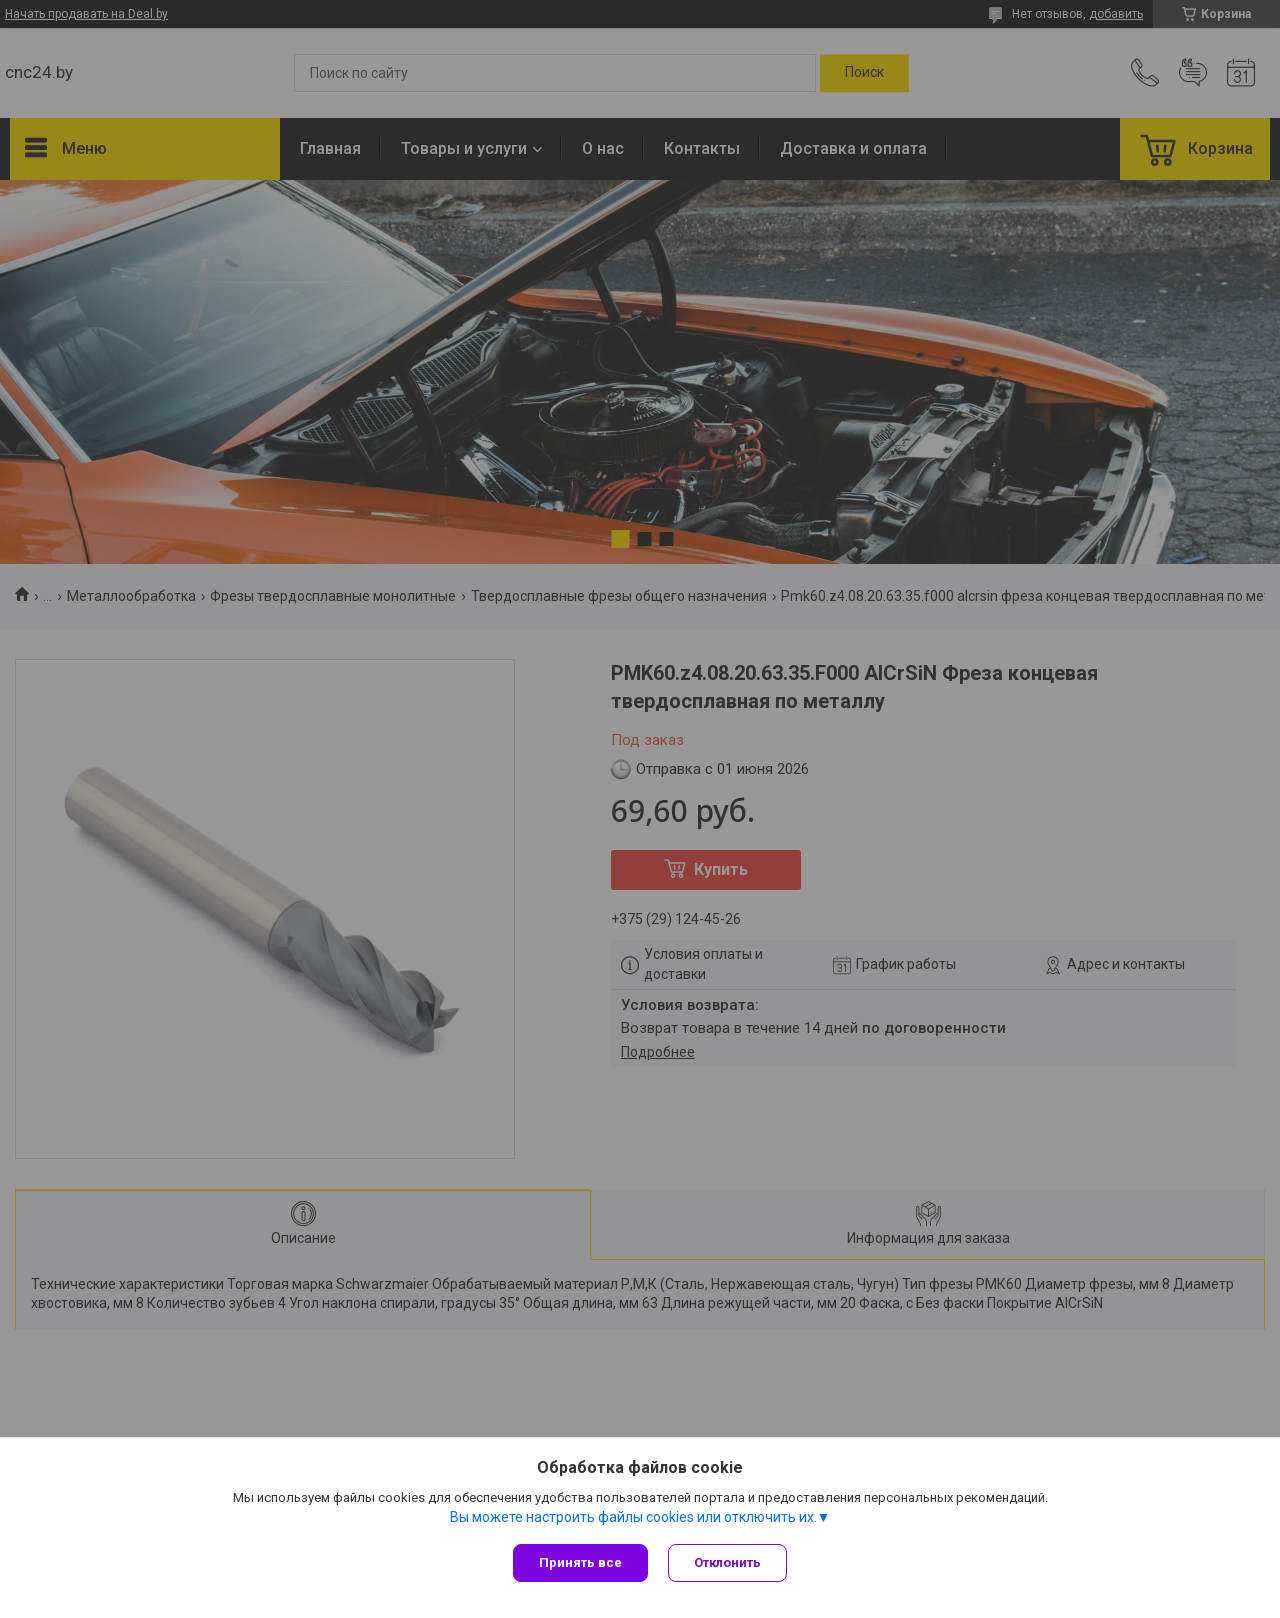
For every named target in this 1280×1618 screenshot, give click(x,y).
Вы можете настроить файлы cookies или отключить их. (633, 1517)
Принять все (580, 1562)
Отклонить (727, 1562)
